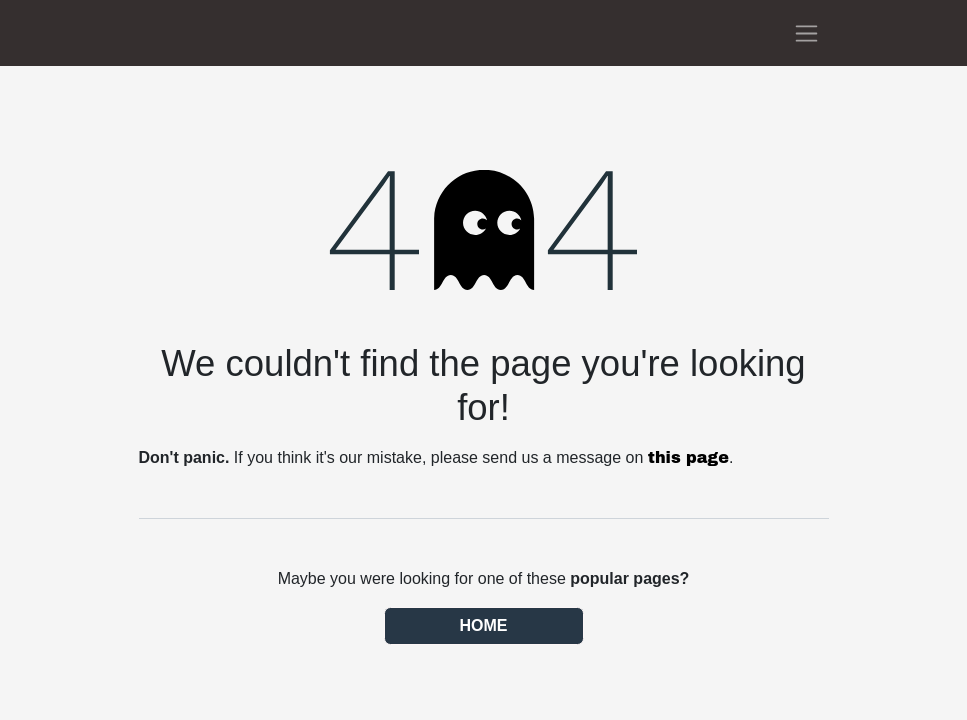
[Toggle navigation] (806, 33)
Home (484, 625)
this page (688, 457)
